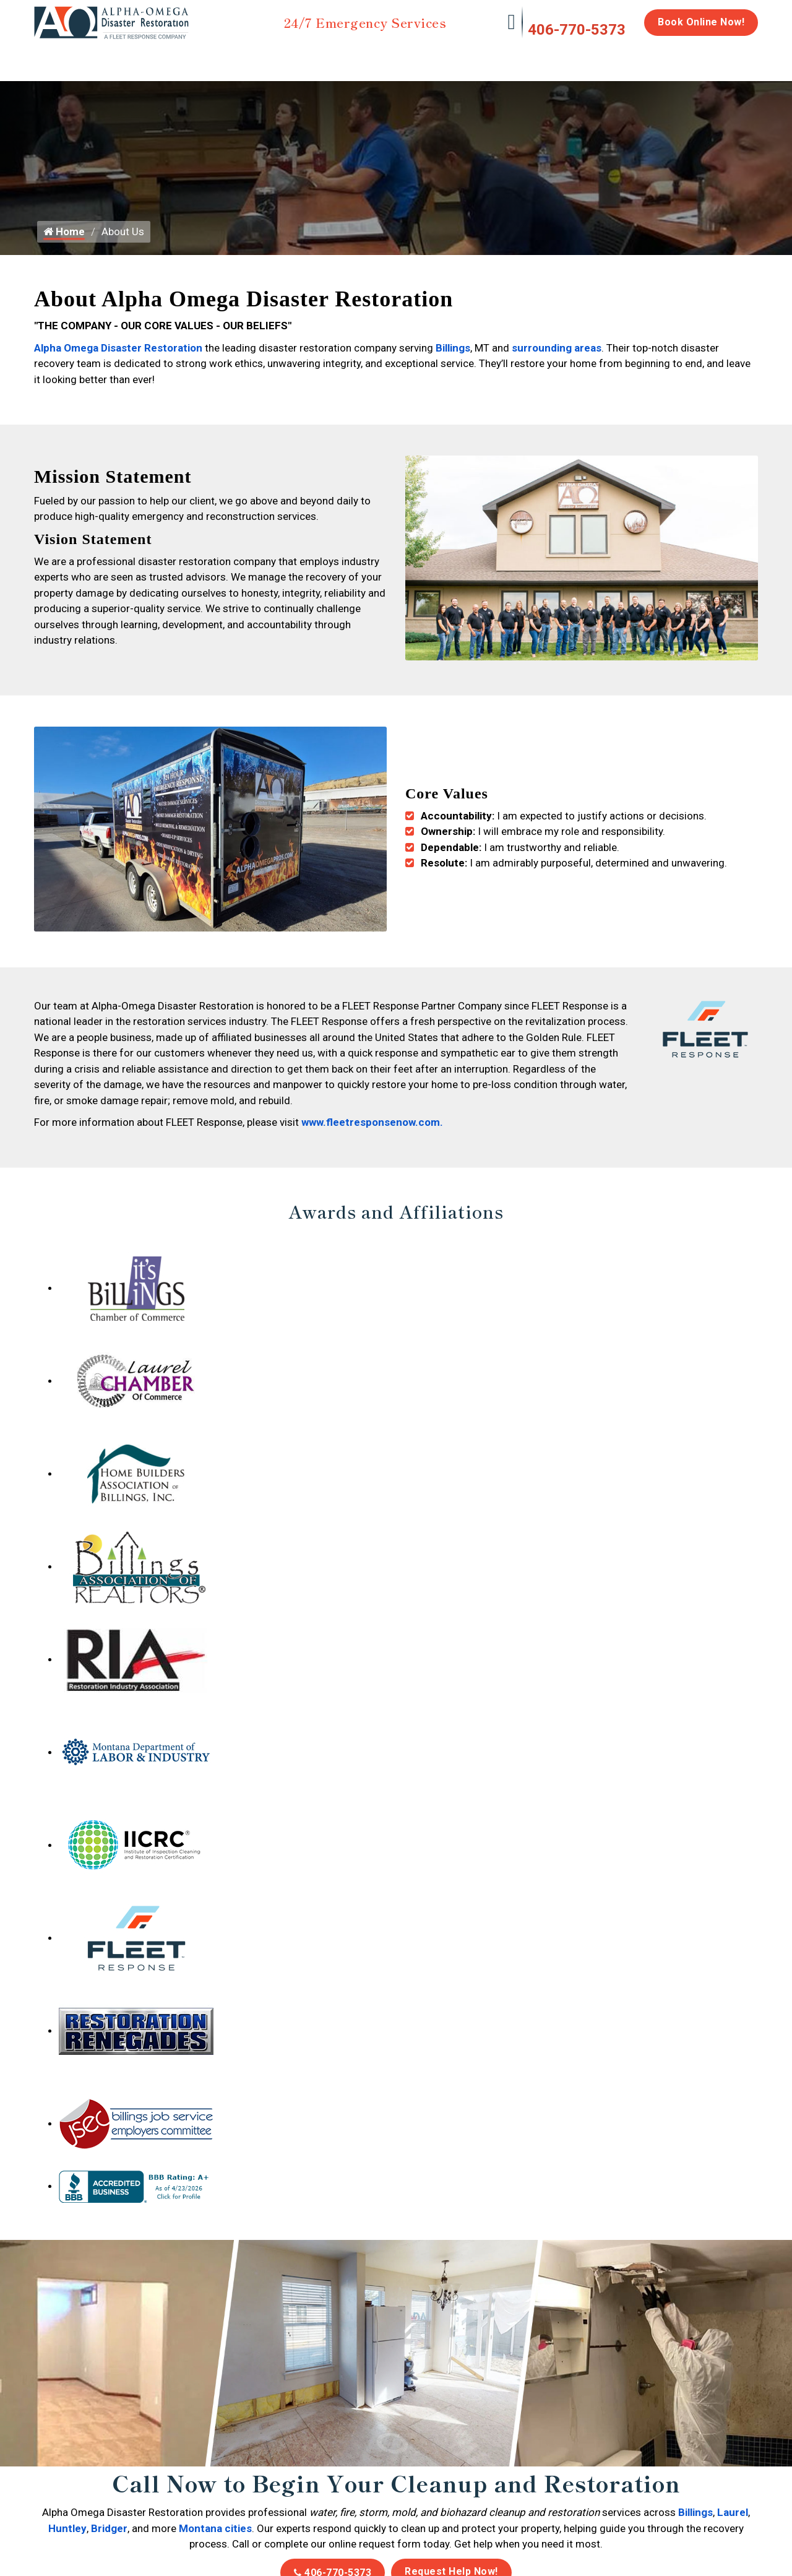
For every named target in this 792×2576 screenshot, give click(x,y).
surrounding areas (556, 359)
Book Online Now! (701, 22)
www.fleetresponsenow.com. (372, 1124)
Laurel (732, 2514)
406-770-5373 (577, 29)
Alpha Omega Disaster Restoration (118, 359)
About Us (726, 63)
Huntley (67, 2530)
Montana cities (215, 2530)
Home (48, 57)
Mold (313, 57)
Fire (161, 57)
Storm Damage (227, 63)
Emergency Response (554, 63)
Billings (453, 359)
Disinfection (390, 57)
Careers (667, 57)
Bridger (109, 2530)
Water (101, 57)
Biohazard (467, 57)
